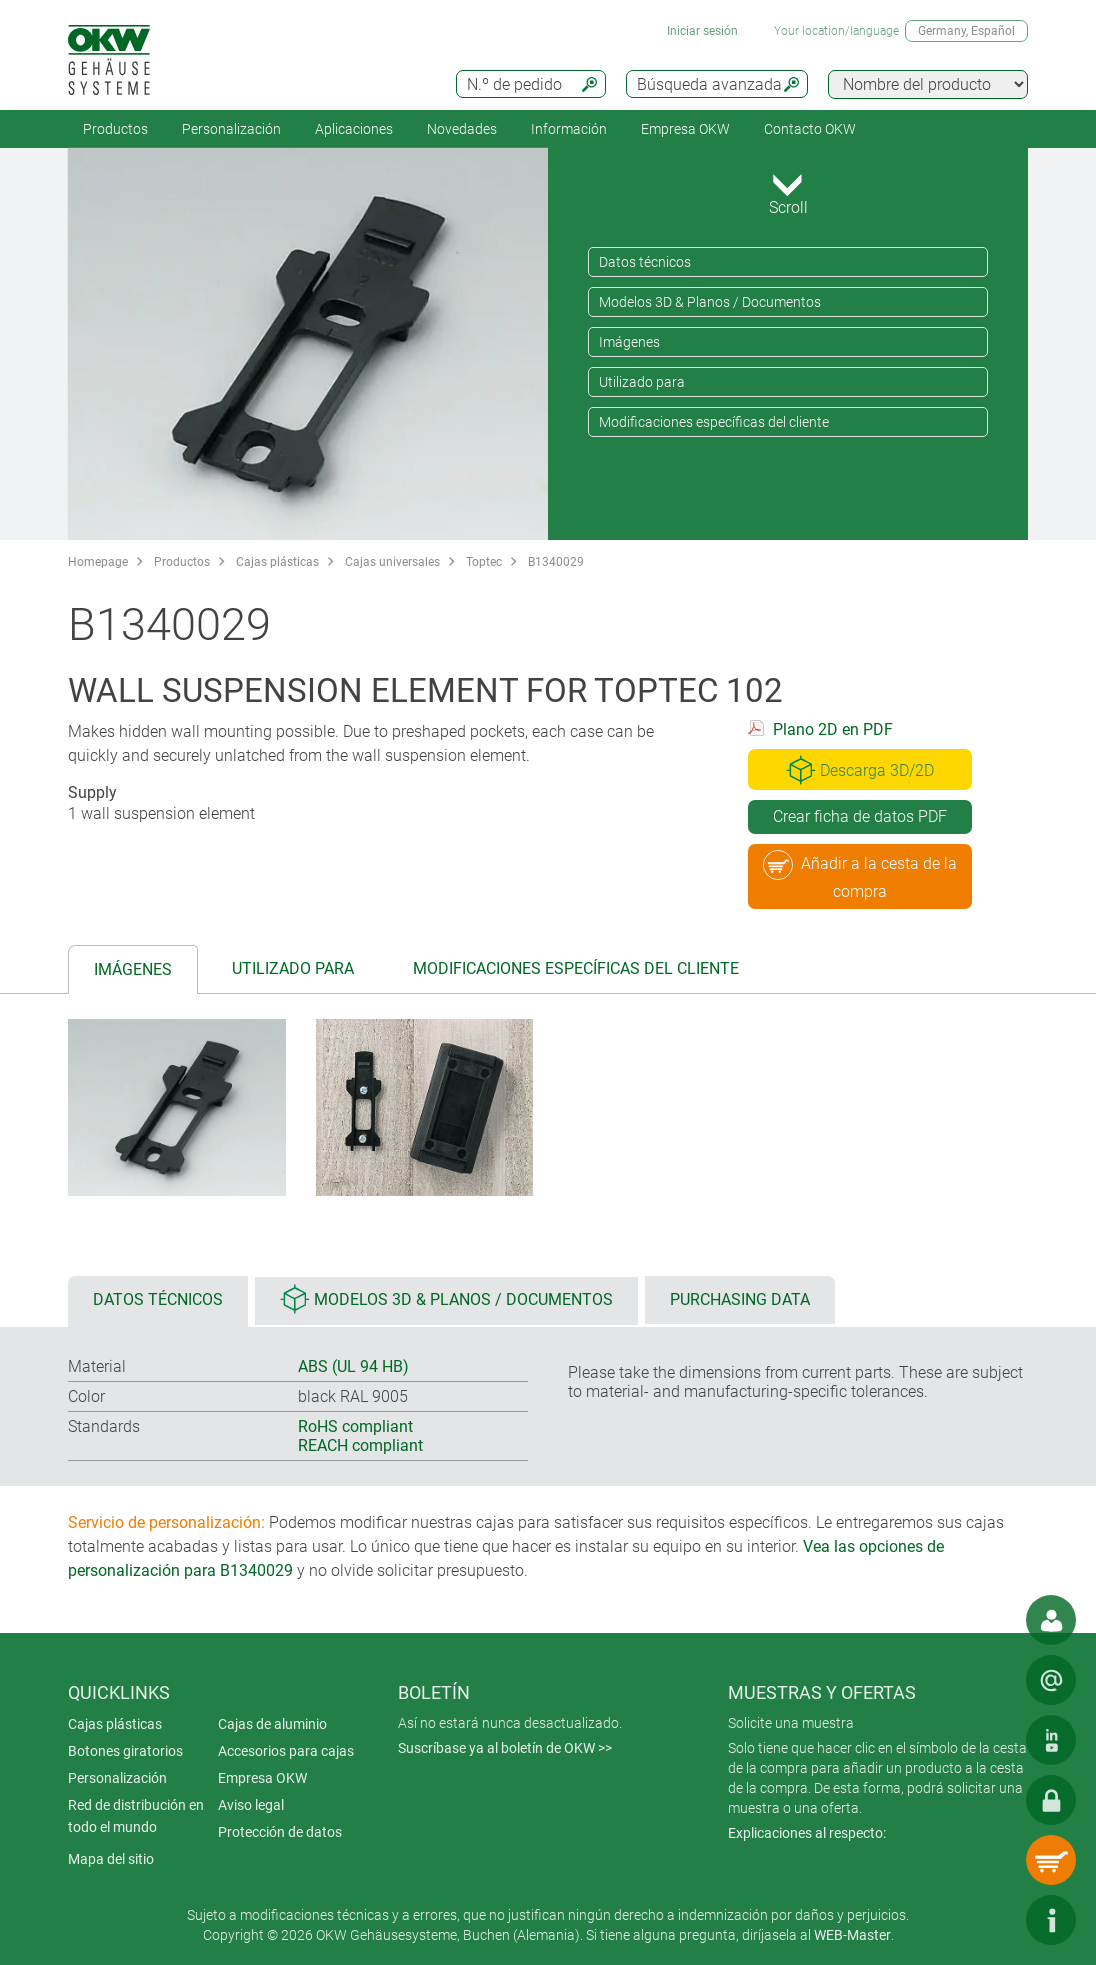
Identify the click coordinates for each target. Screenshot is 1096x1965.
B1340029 (556, 562)
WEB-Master (852, 1935)
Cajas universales (392, 562)
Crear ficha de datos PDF (860, 816)
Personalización (231, 129)
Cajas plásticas (277, 562)
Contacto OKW (810, 129)
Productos (115, 129)
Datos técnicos (645, 262)
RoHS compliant (355, 1426)
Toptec (484, 562)
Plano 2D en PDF (833, 729)
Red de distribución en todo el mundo (136, 1816)
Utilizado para (642, 382)
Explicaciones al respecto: (807, 1833)
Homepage (98, 562)
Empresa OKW (685, 129)
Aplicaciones (354, 129)
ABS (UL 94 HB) (353, 1366)
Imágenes (629, 342)
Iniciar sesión (702, 31)
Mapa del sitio (111, 1859)
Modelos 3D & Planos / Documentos (710, 302)
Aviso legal (251, 1805)
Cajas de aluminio (272, 1724)
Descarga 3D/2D (860, 770)
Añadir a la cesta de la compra (860, 875)
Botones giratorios (125, 1751)
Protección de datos (280, 1832)
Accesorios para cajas (286, 1751)
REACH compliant (360, 1445)
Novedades (462, 129)
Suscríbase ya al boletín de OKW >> (505, 1748)
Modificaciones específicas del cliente (714, 422)
